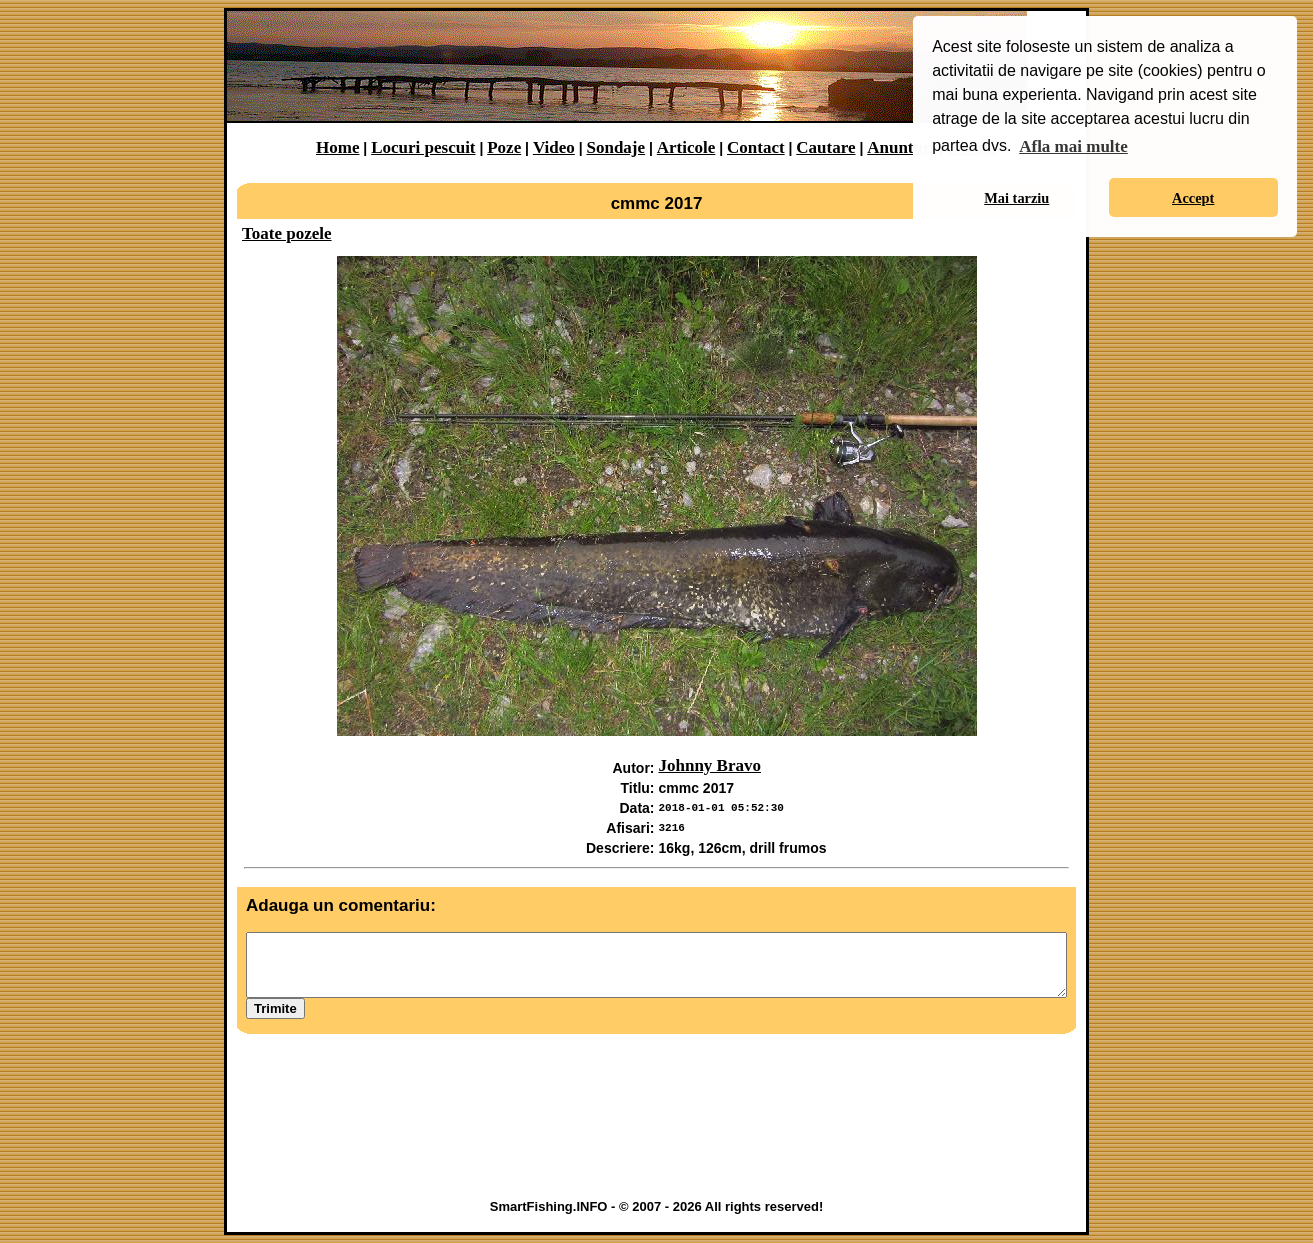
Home (337, 147)
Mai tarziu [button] (1016, 198)
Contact (756, 147)
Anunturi (901, 147)
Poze (504, 147)
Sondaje (615, 147)
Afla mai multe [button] (1073, 146)
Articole (686, 147)
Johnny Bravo (710, 765)
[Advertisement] (657, 1137)
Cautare (825, 147)
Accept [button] (1193, 198)
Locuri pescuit (423, 147)
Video (554, 147)
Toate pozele (287, 233)
